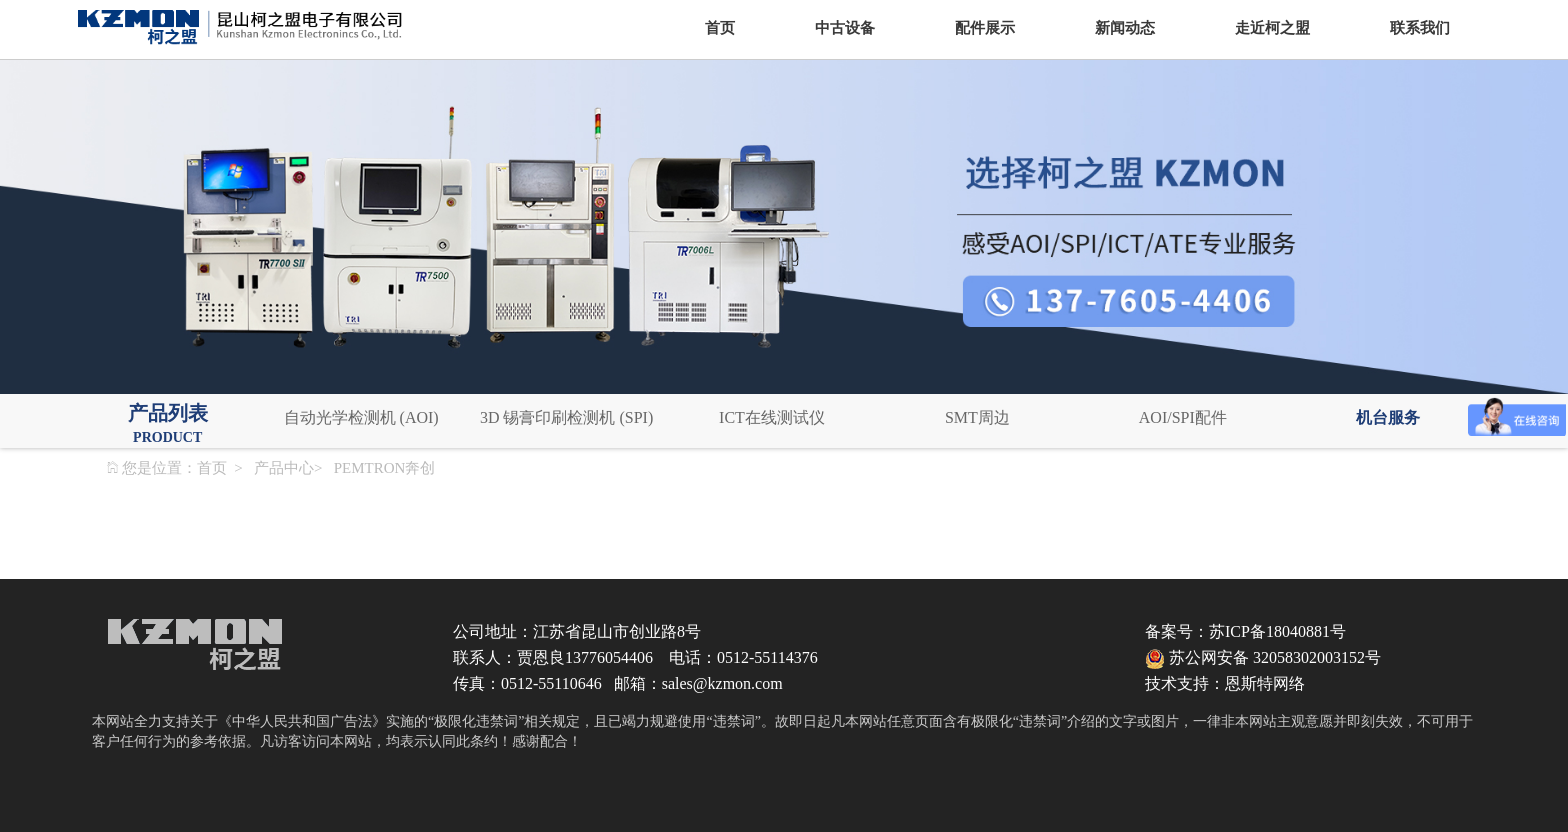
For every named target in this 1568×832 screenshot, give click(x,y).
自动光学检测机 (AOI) (361, 417)
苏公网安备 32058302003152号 (1263, 657)
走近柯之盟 (1272, 28)
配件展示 (985, 28)
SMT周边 (977, 417)
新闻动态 (1125, 28)
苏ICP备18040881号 (1277, 631)
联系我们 (1420, 28)
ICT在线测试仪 (772, 417)
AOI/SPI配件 (1183, 417)
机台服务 (1388, 417)
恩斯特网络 (1265, 683)
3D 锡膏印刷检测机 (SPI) (566, 417)
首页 (720, 28)
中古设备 (845, 28)
